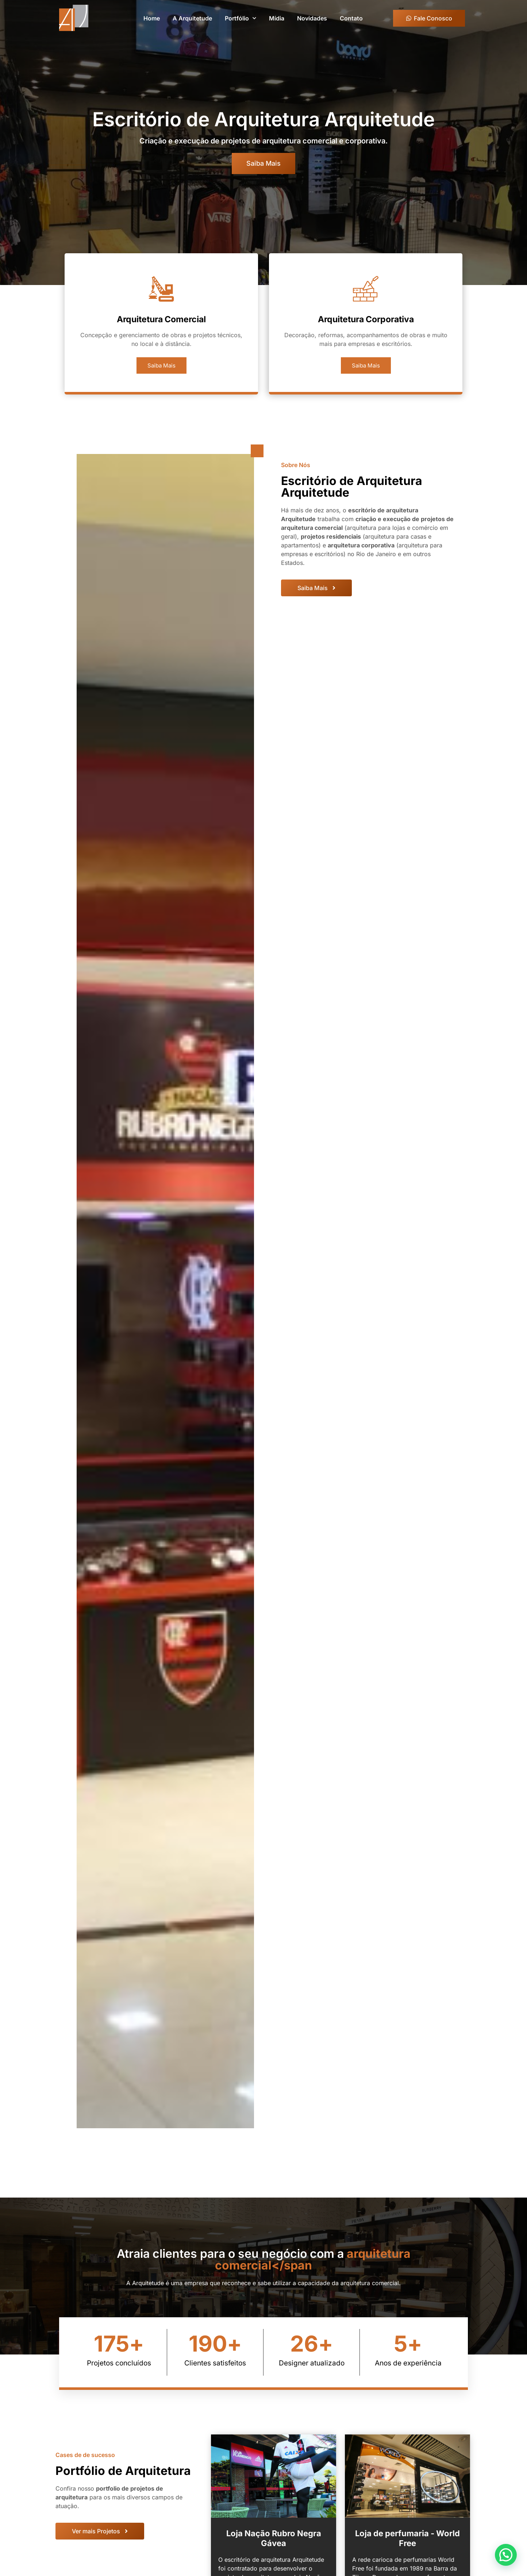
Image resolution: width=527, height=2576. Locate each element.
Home (151, 18)
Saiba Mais (161, 377)
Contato (351, 18)
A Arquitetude (192, 18)
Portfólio (240, 18)
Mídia (276, 18)
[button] (508, 2563)
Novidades (312, 18)
